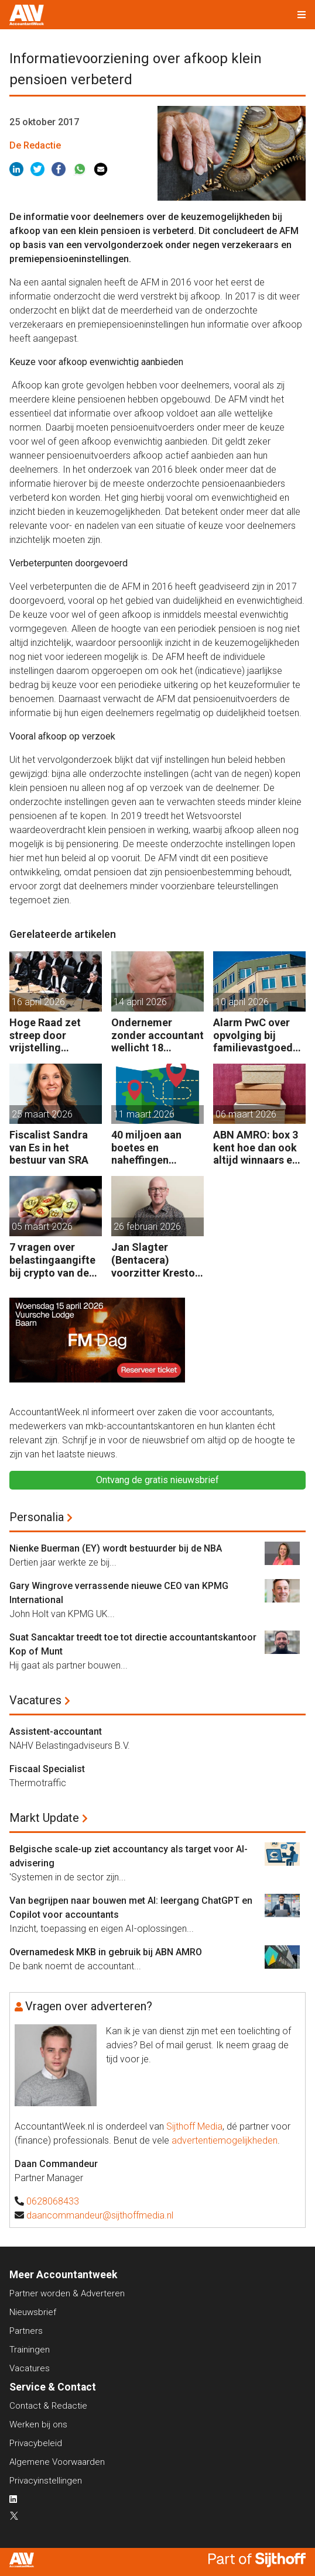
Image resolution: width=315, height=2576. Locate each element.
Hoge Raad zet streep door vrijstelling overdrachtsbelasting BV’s (55, 1035)
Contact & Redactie (48, 2405)
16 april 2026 (38, 1001)
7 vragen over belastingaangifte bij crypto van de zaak (52, 1260)
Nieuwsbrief (32, 2312)
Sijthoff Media (194, 2126)
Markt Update (44, 1818)
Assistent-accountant (55, 1731)
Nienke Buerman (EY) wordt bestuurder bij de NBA (115, 1548)
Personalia (36, 1517)
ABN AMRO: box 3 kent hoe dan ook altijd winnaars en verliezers (255, 1148)
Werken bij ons (38, 2424)
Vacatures (35, 1700)
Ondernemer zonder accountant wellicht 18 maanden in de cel (157, 1035)
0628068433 (52, 2201)
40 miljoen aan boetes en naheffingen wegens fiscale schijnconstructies (156, 1148)
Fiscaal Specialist (47, 1768)
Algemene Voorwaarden (57, 2462)
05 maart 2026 (42, 1226)
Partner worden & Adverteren (67, 2293)
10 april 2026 (242, 1001)
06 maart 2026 (245, 1114)
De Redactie (35, 145)
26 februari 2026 (147, 1226)
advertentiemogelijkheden (225, 2140)
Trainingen (29, 2349)
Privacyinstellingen (45, 2480)
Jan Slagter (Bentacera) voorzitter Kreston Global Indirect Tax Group (157, 1260)
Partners (26, 2331)
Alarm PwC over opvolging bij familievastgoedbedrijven (258, 1035)
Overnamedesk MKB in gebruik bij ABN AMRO (105, 1952)
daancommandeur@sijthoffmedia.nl (99, 2215)
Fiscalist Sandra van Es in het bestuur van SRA (48, 1147)
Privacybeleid (35, 2443)
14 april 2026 (140, 1001)
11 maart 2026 (144, 1114)
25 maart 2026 (42, 1114)
